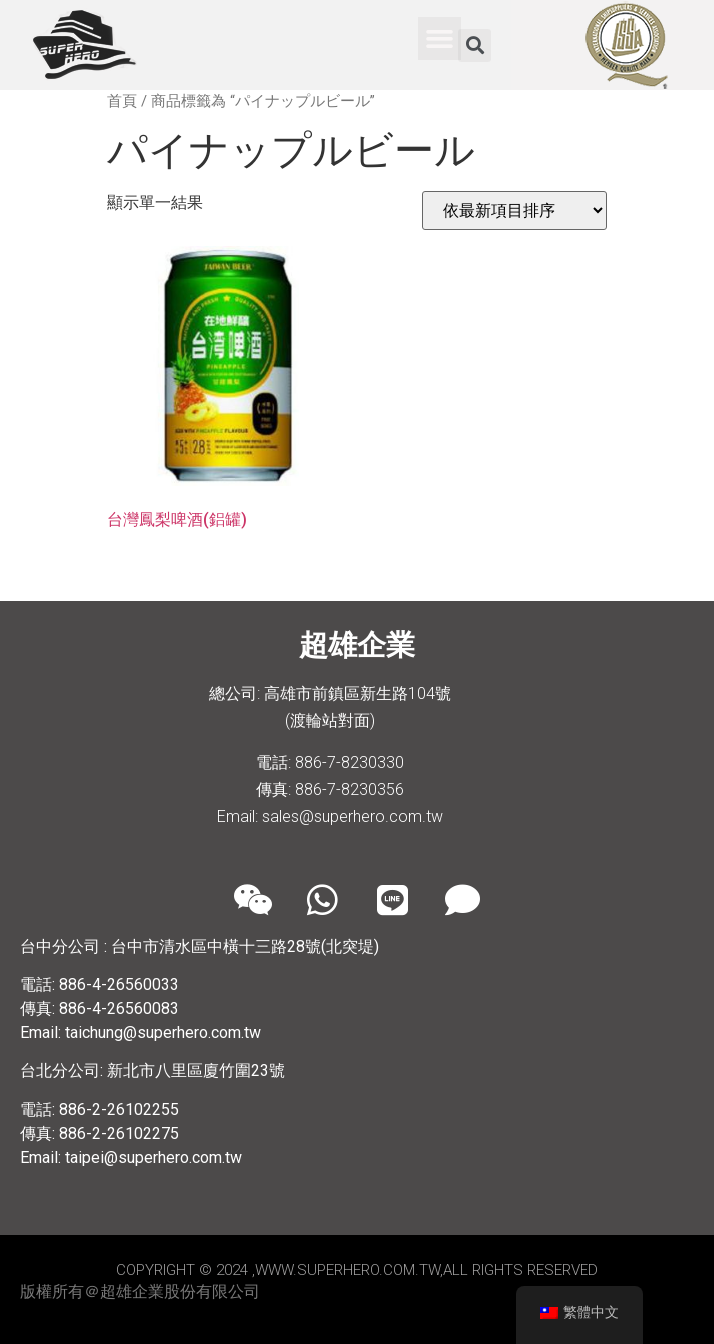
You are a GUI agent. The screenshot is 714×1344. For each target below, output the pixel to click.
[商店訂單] (514, 210)
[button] (440, 39)
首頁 (122, 101)
